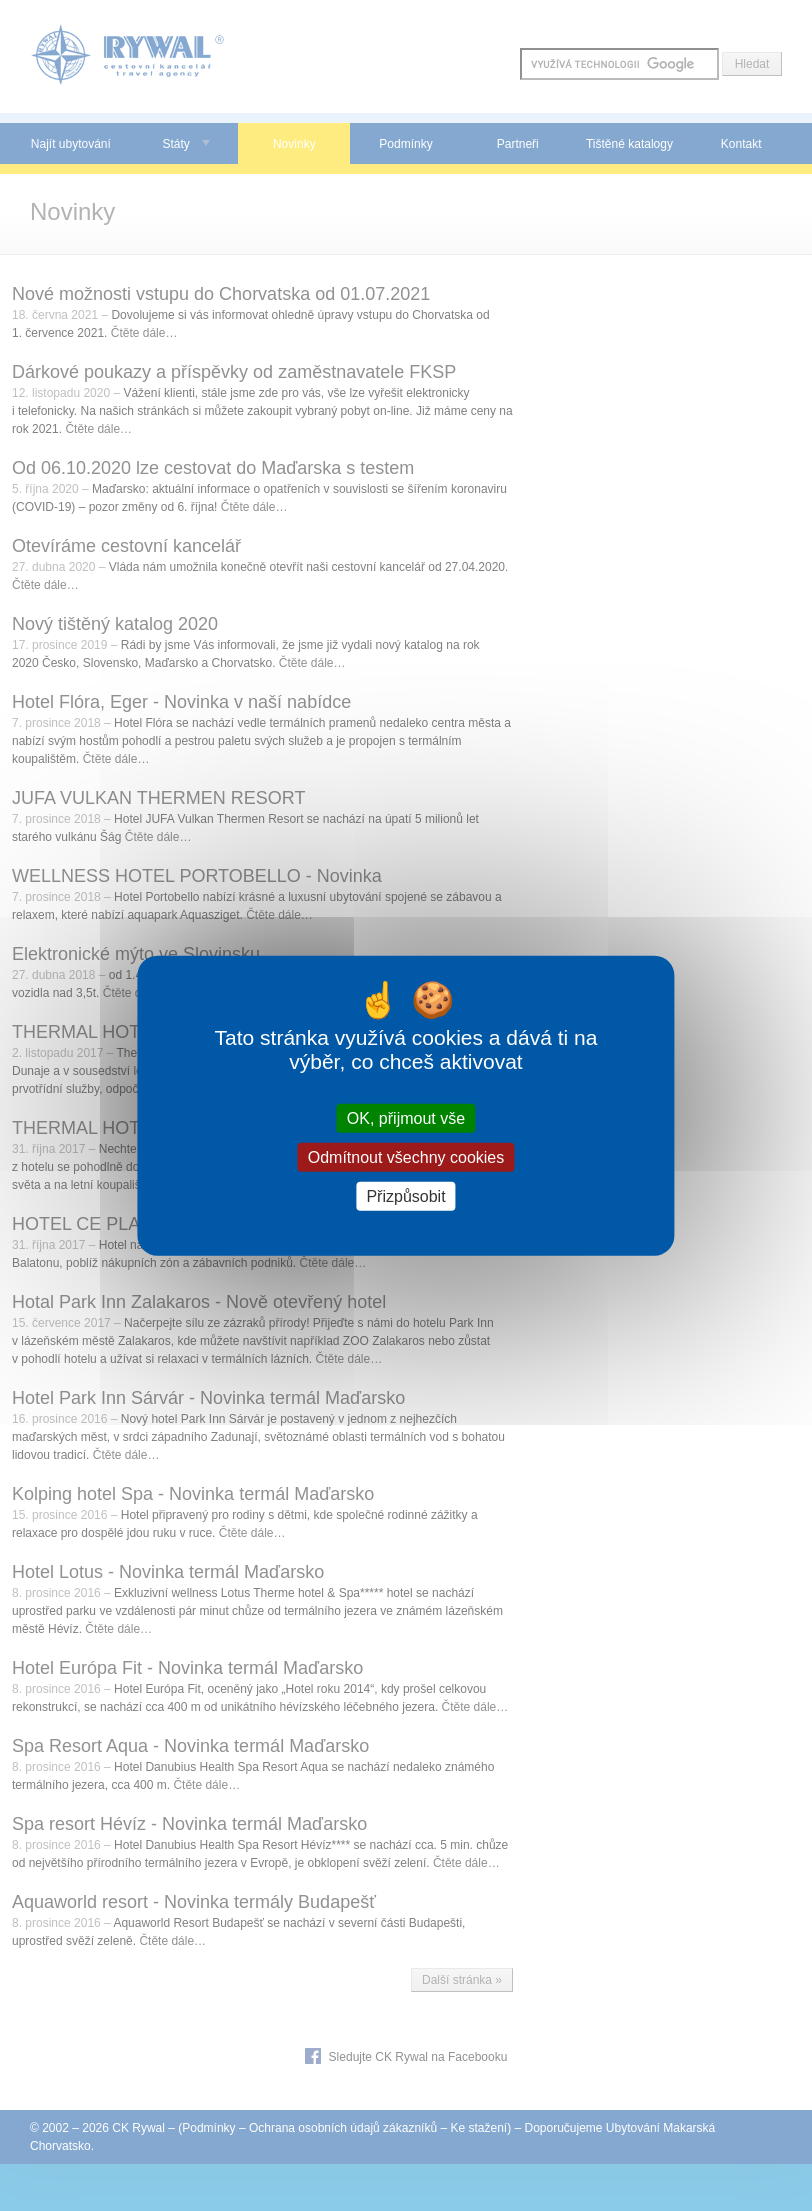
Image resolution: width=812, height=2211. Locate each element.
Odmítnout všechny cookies (406, 1156)
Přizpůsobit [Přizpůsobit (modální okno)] (405, 1196)
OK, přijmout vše (406, 1117)
